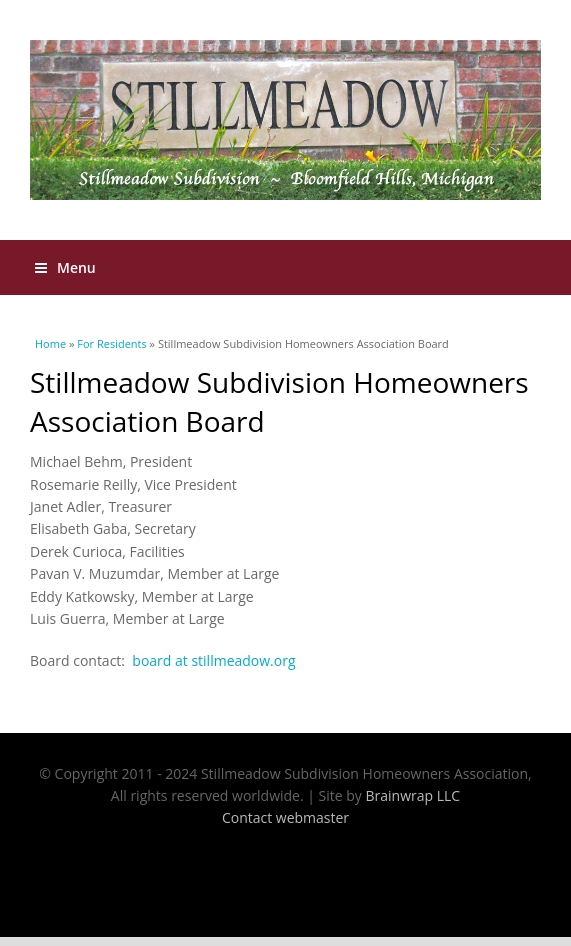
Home (50, 343)
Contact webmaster (285, 817)
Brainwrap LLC (413, 795)
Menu (65, 267)
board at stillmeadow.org (213, 660)
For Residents (111, 343)
